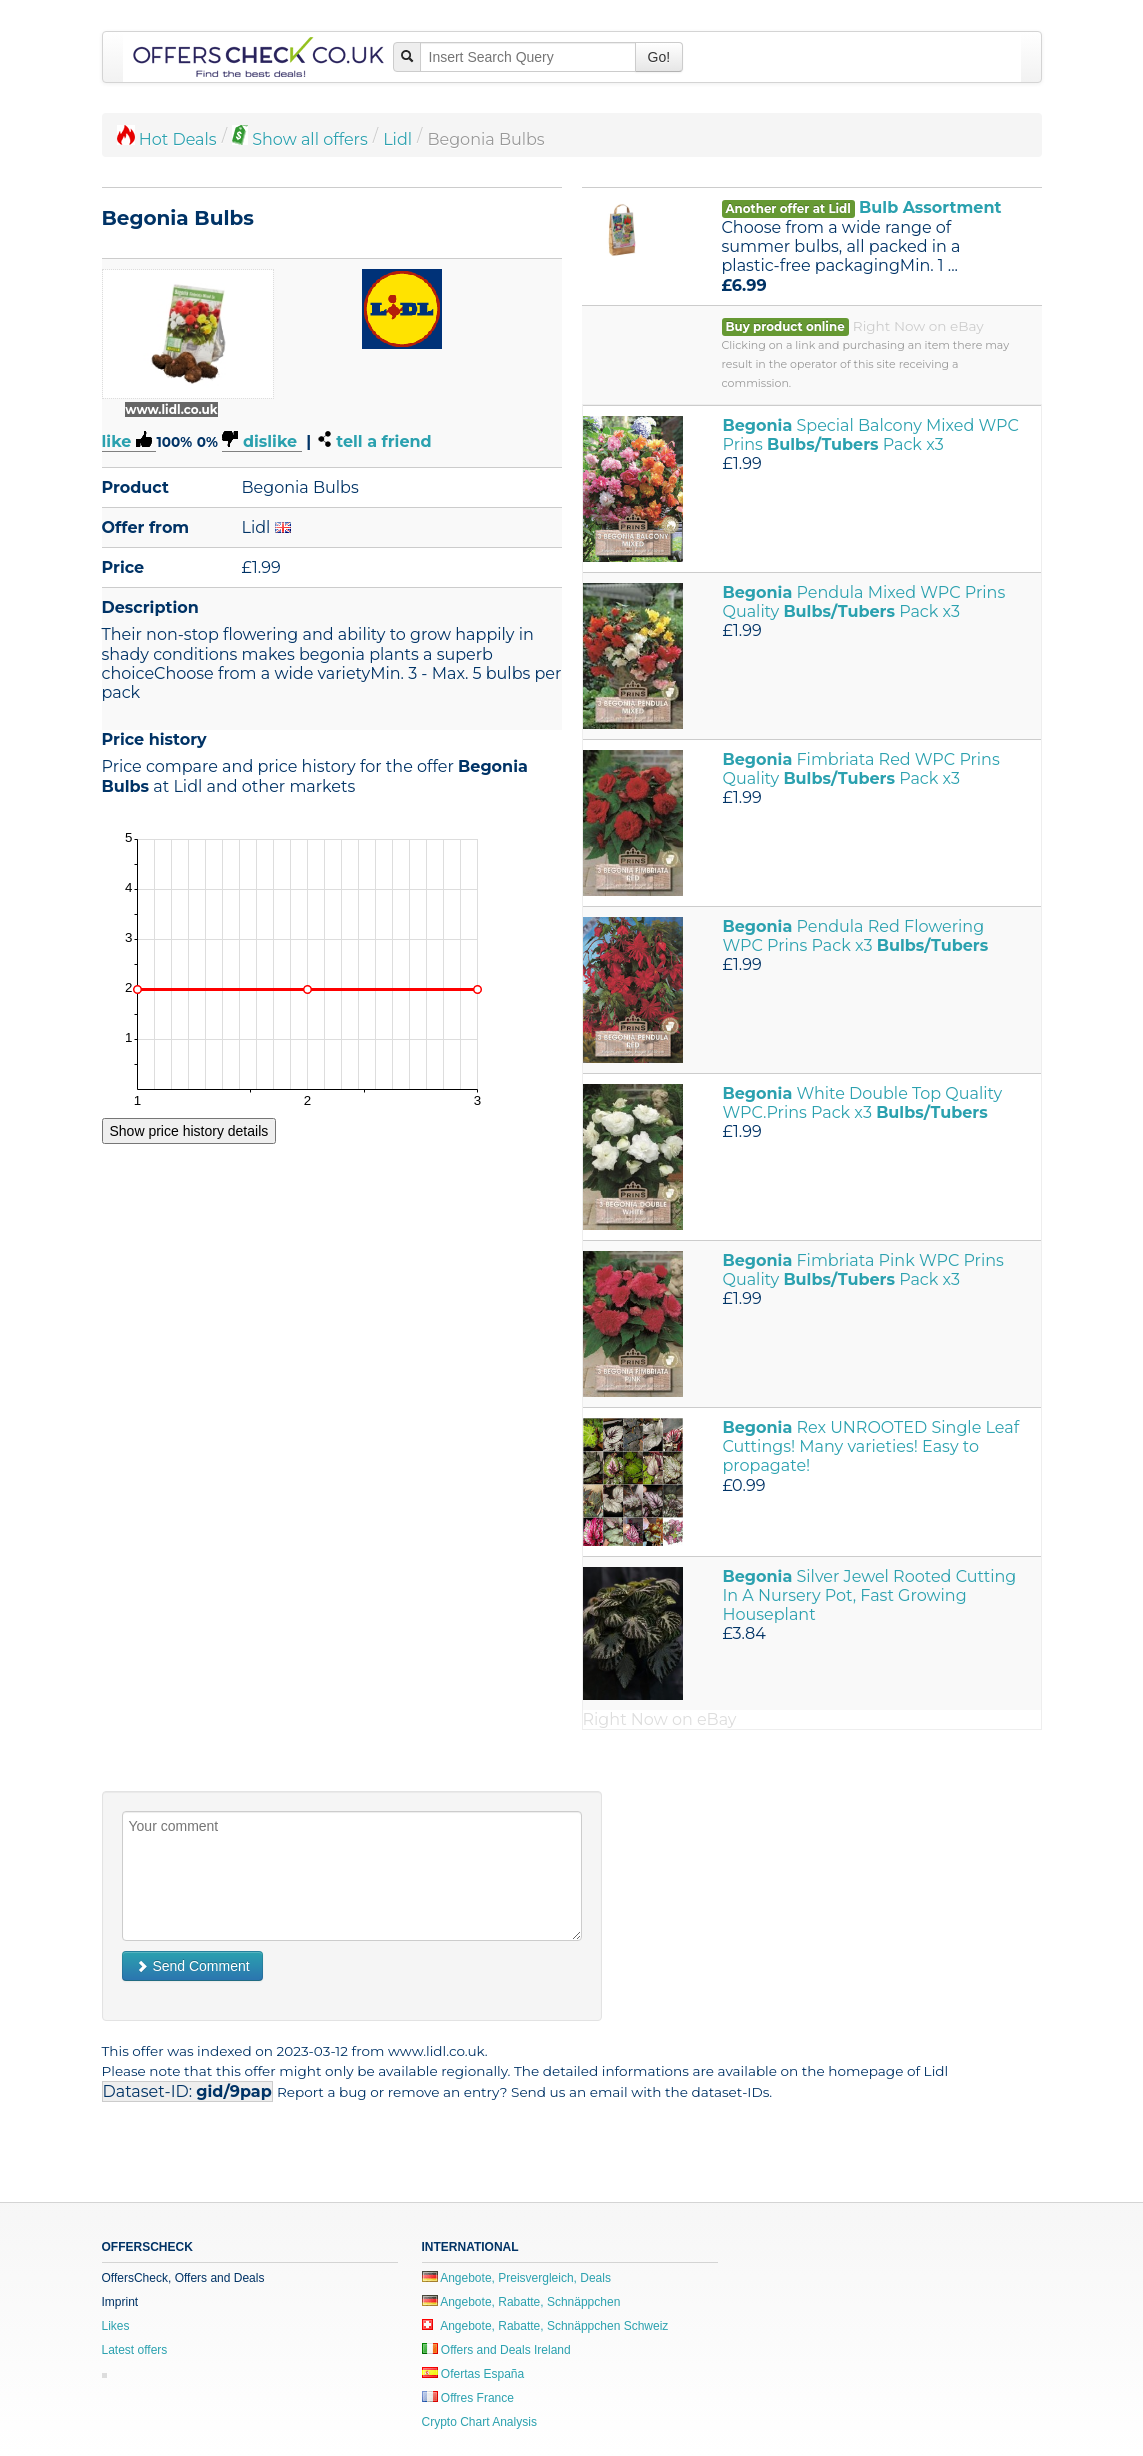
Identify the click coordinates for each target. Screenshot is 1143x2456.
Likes (116, 2326)
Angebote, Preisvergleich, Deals (516, 2278)
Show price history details (189, 1131)
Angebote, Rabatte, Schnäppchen (521, 2302)
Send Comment (192, 1966)
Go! (659, 57)
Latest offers (135, 2350)
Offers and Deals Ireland (496, 2350)
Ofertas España (473, 2374)
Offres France (468, 2398)
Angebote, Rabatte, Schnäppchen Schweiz (545, 2326)
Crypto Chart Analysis (479, 2422)
